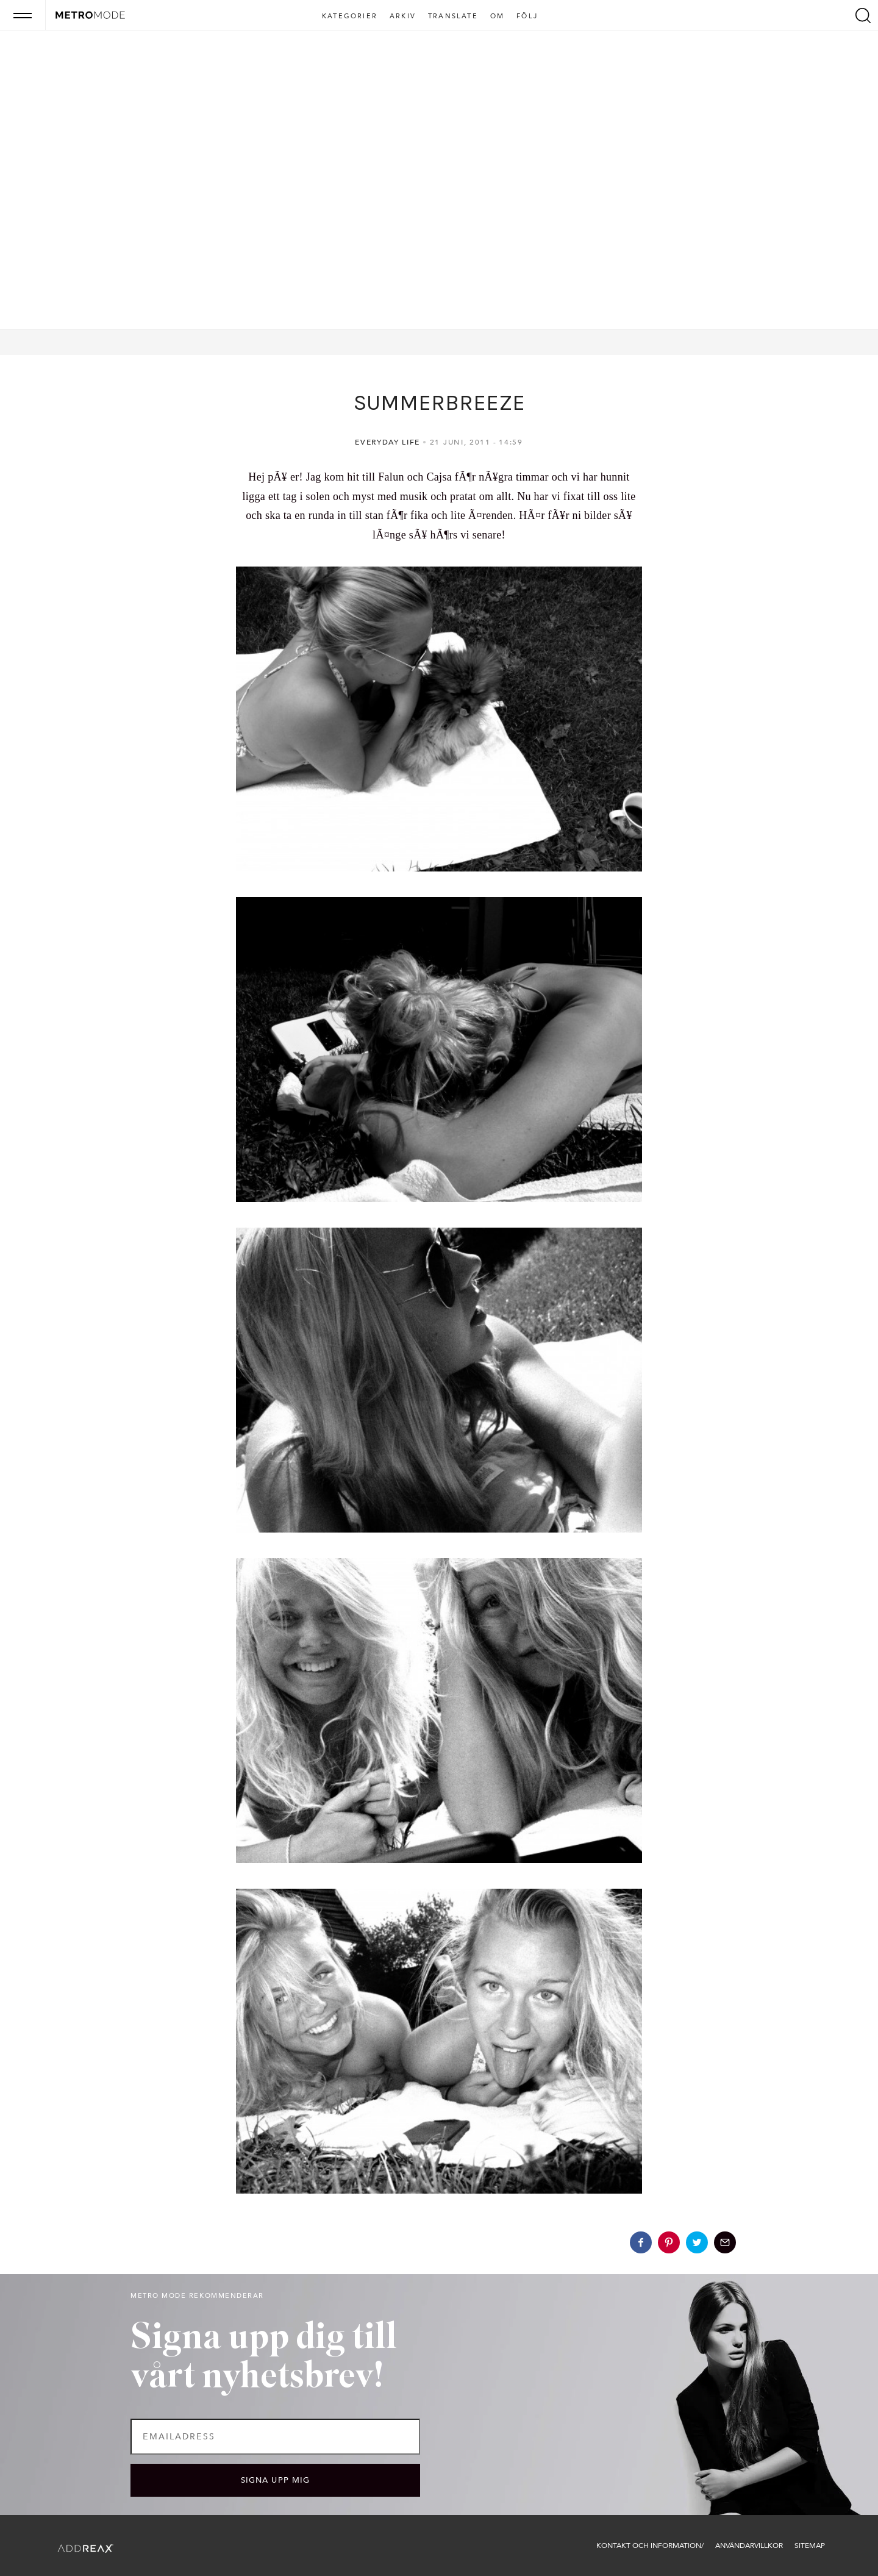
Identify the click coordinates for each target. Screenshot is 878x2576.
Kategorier (349, 16)
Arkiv (403, 16)
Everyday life (387, 442)
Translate (453, 16)
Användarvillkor (749, 2545)
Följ (527, 16)
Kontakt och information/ (650, 2545)
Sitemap (809, 2545)
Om (497, 16)
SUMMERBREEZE (439, 402)
